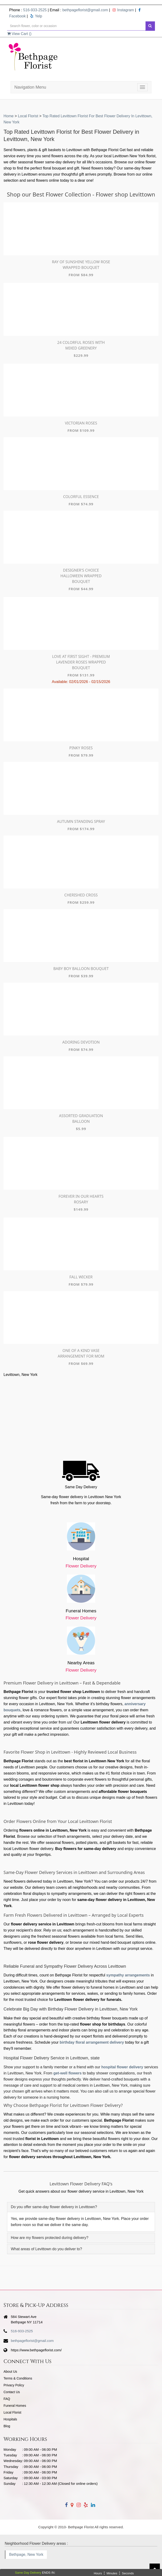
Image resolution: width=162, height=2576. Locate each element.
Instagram (123, 10)
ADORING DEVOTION (81, 1042)
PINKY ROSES (81, 747)
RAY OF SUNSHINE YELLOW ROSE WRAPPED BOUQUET (81, 264)
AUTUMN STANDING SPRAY (81, 821)
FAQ (7, 2399)
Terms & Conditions (18, 2378)
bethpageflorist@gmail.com (85, 10)
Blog (7, 2426)
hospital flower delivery (122, 2067)
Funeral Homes (15, 2405)
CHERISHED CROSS (81, 895)
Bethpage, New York (26, 2554)
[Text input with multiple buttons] (76, 26)
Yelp (36, 16)
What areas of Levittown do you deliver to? (46, 2249)
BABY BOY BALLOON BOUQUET (81, 968)
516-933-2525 (35, 10)
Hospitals (10, 2419)
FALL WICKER (81, 1277)
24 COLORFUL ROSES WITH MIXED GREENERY (81, 345)
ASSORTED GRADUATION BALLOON (81, 1118)
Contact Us (12, 2392)
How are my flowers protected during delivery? (49, 2238)
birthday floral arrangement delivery (92, 2042)
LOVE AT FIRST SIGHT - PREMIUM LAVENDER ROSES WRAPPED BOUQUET (81, 662)
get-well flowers (67, 2073)
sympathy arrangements (128, 1975)
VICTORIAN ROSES (81, 423)
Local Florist (28, 116)
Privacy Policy (14, 2385)
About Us (10, 2371)
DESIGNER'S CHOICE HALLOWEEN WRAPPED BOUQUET (81, 576)
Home (9, 116)
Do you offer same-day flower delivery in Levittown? (54, 2207)
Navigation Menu (30, 87)
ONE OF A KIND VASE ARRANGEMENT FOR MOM (81, 1353)
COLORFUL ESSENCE (81, 496)
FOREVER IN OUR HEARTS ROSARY (81, 1199)
